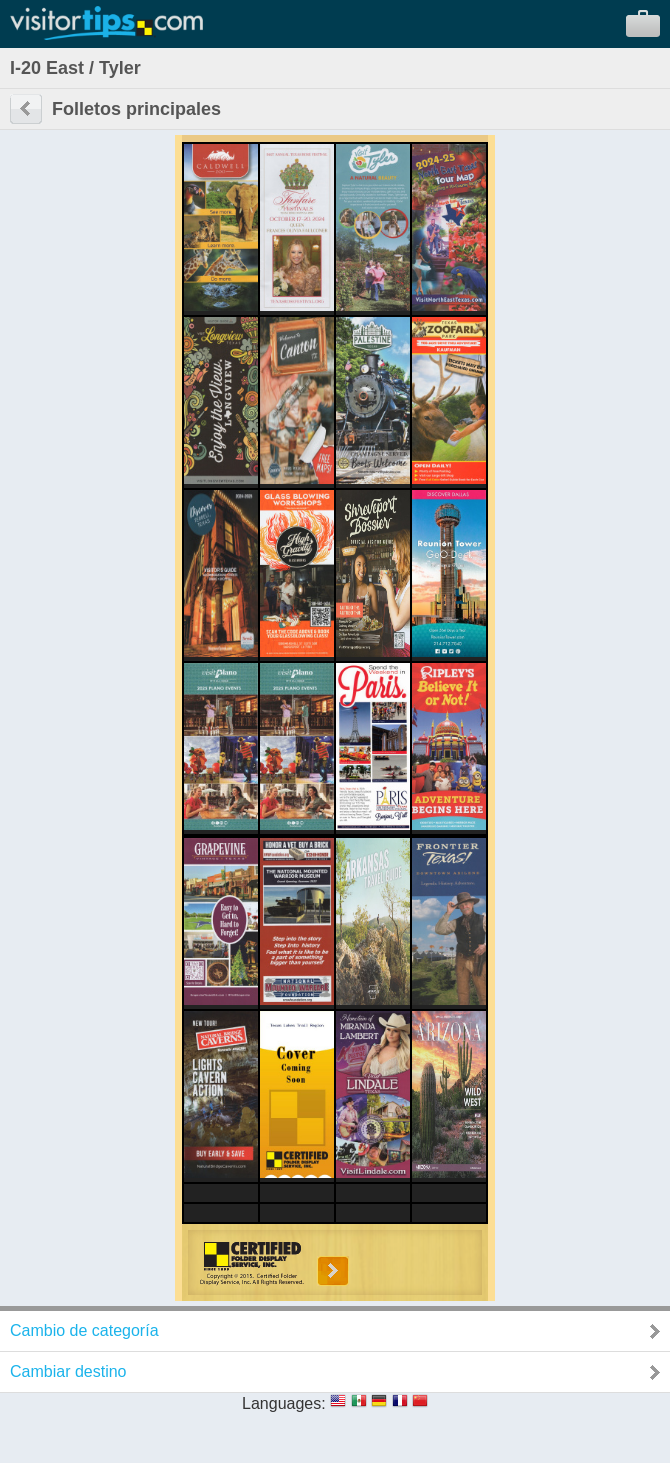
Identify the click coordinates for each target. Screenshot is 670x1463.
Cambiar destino (68, 1371)
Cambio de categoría (84, 1330)
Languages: (284, 1403)
